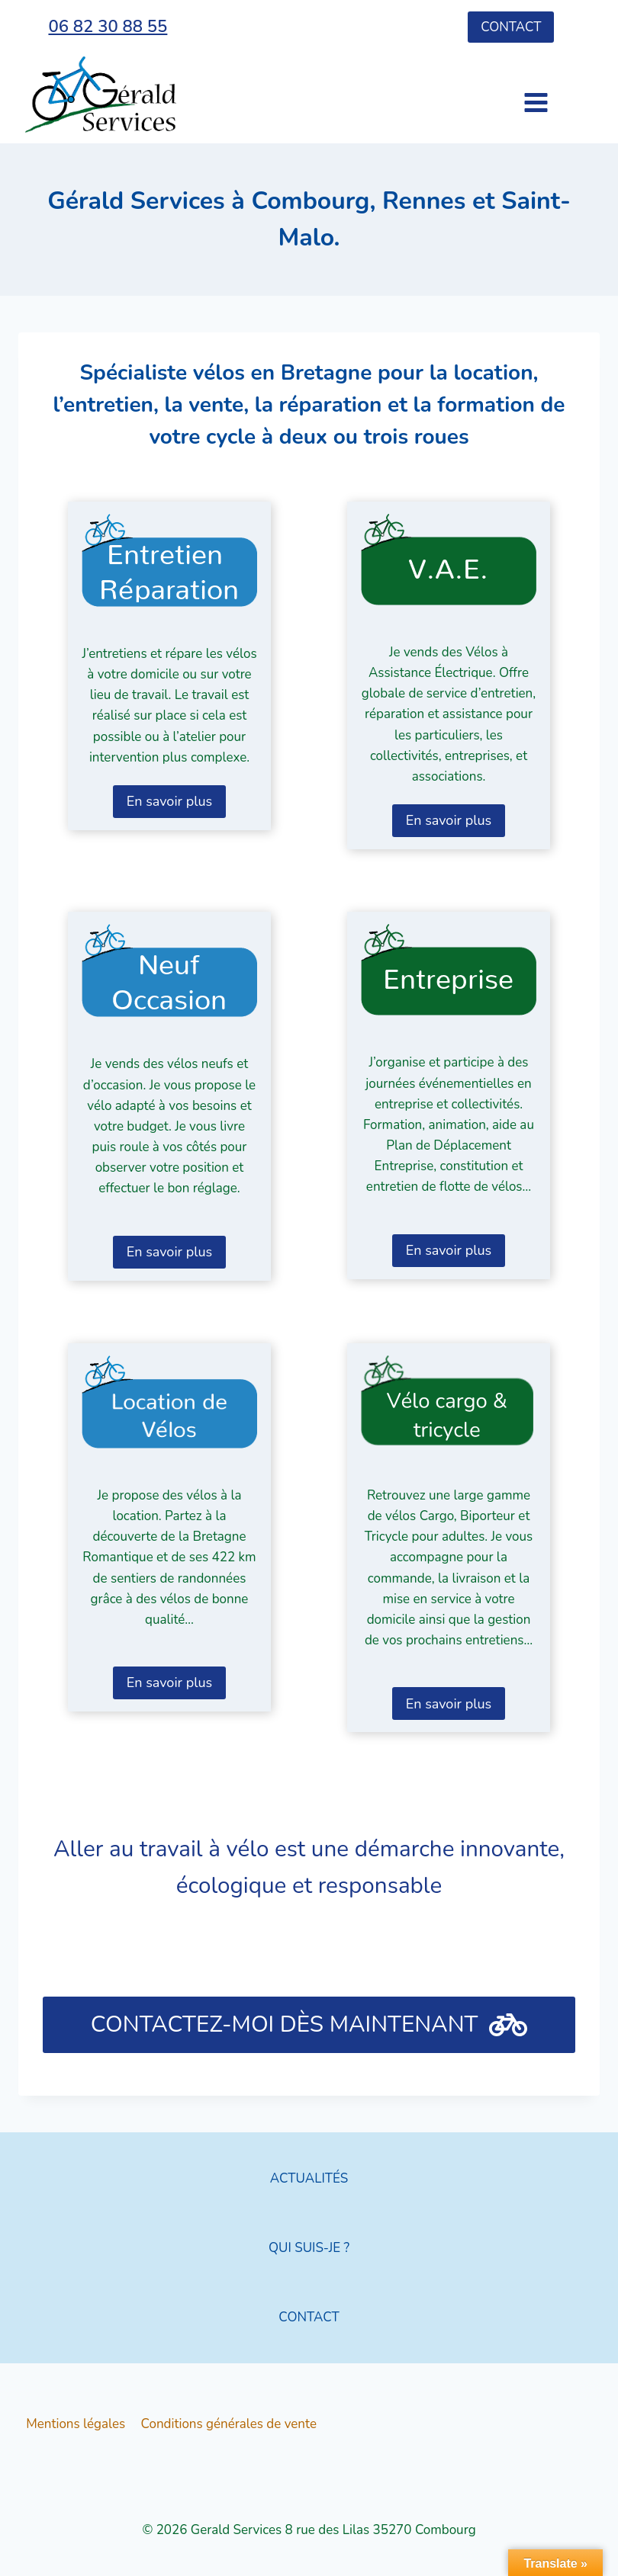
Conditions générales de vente (229, 2424)
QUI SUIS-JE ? (309, 2248)
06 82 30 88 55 (107, 26)
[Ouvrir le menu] (509, 95)
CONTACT (308, 2317)
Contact (511, 27)
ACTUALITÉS (309, 2178)
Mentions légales (75, 2424)
